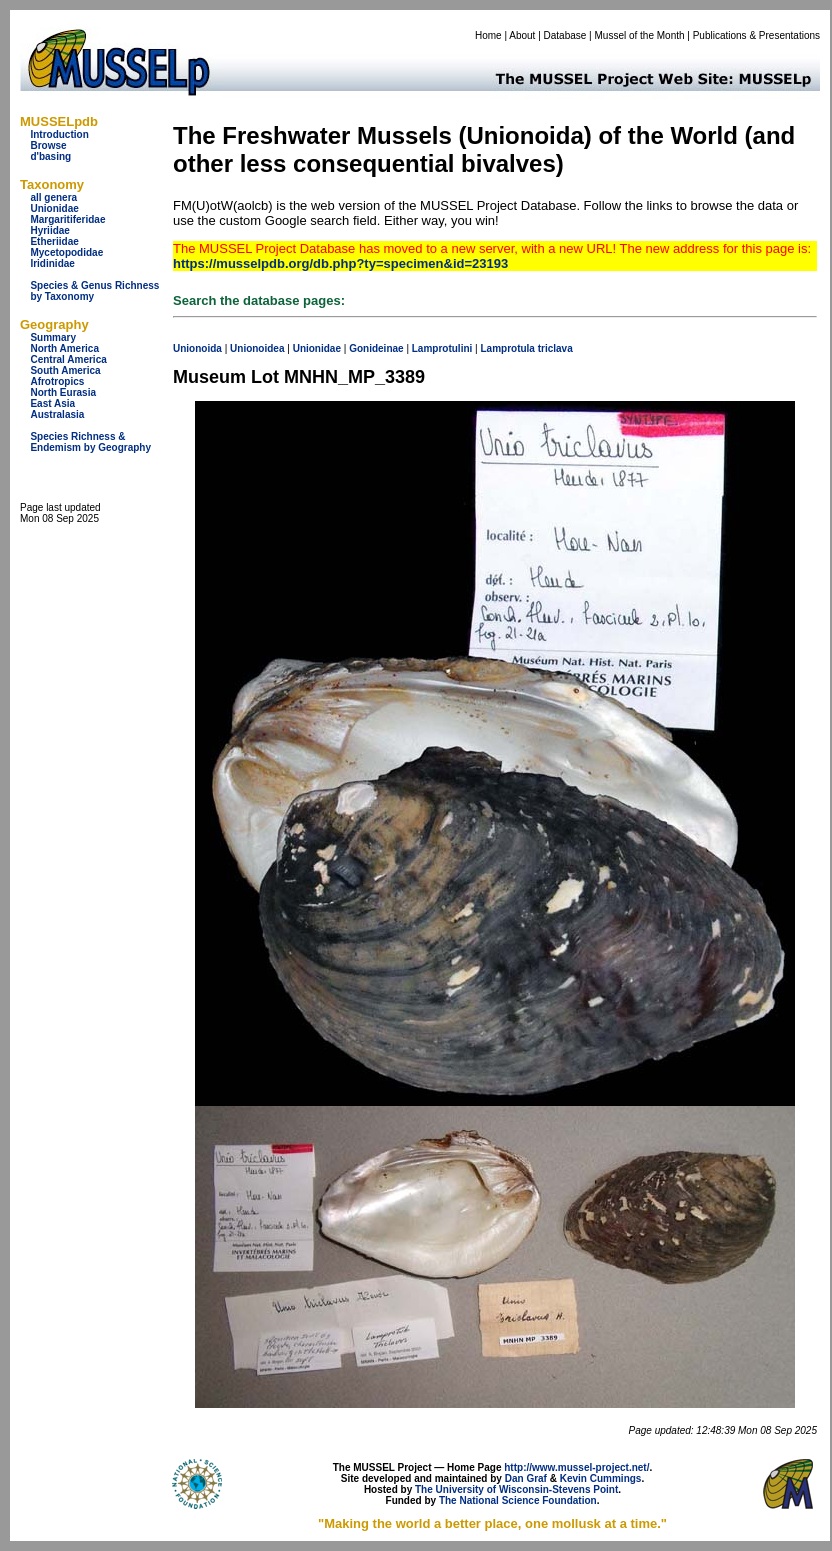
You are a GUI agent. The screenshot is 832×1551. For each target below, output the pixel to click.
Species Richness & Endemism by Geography (90, 442)
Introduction (59, 134)
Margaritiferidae (67, 219)
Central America (68, 359)
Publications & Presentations (756, 35)
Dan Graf (526, 1478)
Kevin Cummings (601, 1478)
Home (488, 35)
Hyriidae (49, 230)
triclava (555, 348)
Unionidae (54, 208)
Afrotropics (57, 381)
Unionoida (197, 348)
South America (65, 370)
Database (565, 35)
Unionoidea (257, 348)
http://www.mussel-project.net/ (576, 1467)
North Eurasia (63, 392)
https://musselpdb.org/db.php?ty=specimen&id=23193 (340, 263)
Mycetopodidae (66, 252)
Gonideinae (376, 348)
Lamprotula (507, 348)
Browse (48, 145)
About (522, 35)
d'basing (50, 156)
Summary (53, 337)
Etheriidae (54, 241)
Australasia (57, 414)
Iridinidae (52, 263)
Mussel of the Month (640, 35)
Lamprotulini (442, 348)
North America (64, 348)
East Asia (52, 403)
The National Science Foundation (518, 1500)
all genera (53, 197)
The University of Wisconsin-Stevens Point (516, 1489)
